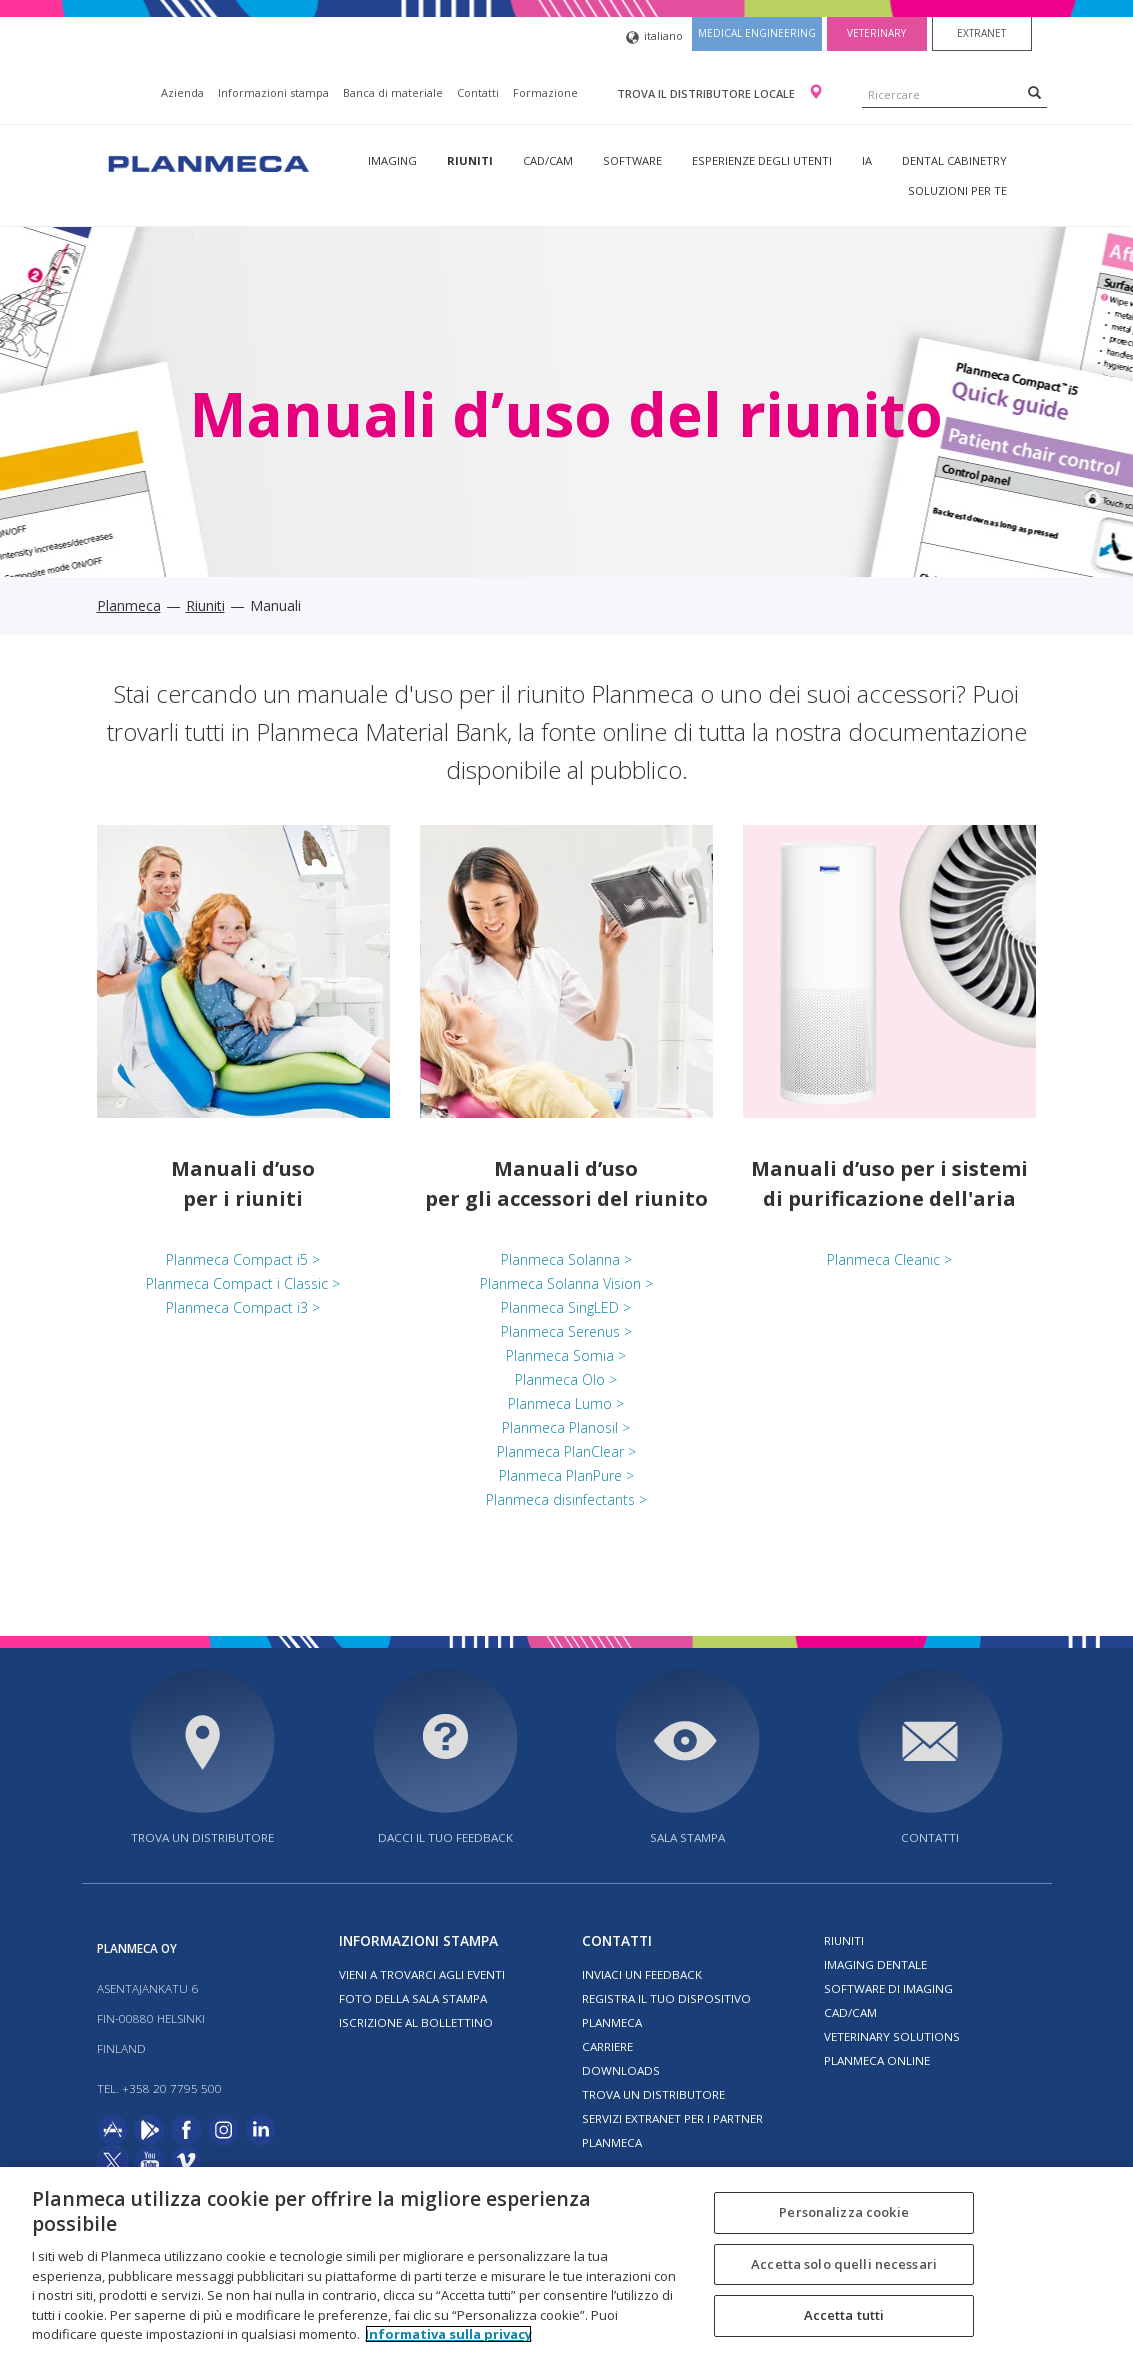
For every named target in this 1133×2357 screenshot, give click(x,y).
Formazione (545, 92)
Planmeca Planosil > (566, 1427)
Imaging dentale (875, 1964)
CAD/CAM (548, 160)
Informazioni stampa (273, 92)
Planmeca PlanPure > (566, 1475)
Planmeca (129, 605)
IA (867, 160)
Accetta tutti (844, 2315)
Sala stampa (687, 1837)
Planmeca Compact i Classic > (243, 1283)
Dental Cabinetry (954, 160)
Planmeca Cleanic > (889, 1259)
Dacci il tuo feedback (445, 1837)
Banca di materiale (393, 92)
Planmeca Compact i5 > (243, 1259)
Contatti (478, 92)
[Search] (1034, 92)
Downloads (621, 2070)
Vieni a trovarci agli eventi (422, 1974)
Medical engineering (757, 33)
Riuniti (470, 160)
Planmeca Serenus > (566, 1331)
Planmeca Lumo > (566, 1403)
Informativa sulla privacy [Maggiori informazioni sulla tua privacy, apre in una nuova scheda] (448, 2334)
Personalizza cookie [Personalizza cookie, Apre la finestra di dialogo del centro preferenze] (843, 2212)
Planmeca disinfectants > (566, 1499)
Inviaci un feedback (642, 1974)
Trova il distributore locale (707, 93)
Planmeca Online (877, 2060)
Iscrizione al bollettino (416, 2022)
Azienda (182, 92)
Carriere (607, 2046)
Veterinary (876, 33)
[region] (566, 2262)
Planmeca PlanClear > (566, 1451)
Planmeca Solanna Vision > (566, 1283)
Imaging (392, 160)
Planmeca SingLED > (566, 1307)
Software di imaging (888, 1988)
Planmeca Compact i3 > (243, 1307)
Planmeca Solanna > (566, 1259)
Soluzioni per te (957, 190)
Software (632, 160)
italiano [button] (654, 37)
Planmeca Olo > (566, 1379)
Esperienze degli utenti (762, 160)
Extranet (981, 33)
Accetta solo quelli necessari (844, 2264)
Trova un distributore (202, 1837)
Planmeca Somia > (566, 1355)
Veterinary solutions (892, 2036)
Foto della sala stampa (413, 1998)
